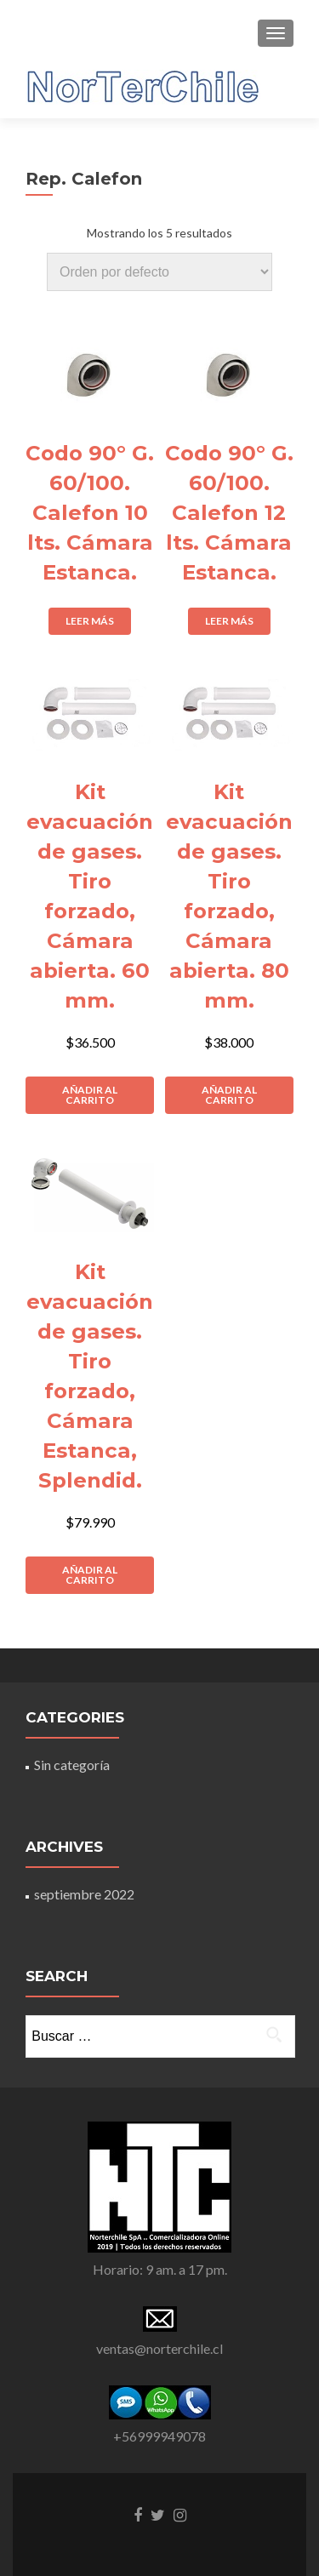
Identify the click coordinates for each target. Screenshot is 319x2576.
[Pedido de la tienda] (159, 272)
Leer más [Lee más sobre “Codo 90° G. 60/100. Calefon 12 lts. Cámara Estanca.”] (229, 620)
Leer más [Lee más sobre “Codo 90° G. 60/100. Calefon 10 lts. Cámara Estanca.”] (90, 620)
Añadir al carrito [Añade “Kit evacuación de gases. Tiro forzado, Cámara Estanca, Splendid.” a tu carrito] (89, 1574)
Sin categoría (72, 1764)
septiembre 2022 (84, 1894)
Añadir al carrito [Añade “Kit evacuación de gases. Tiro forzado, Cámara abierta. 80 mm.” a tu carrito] (229, 1094)
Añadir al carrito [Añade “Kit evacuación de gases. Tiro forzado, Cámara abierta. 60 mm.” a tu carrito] (89, 1094)
